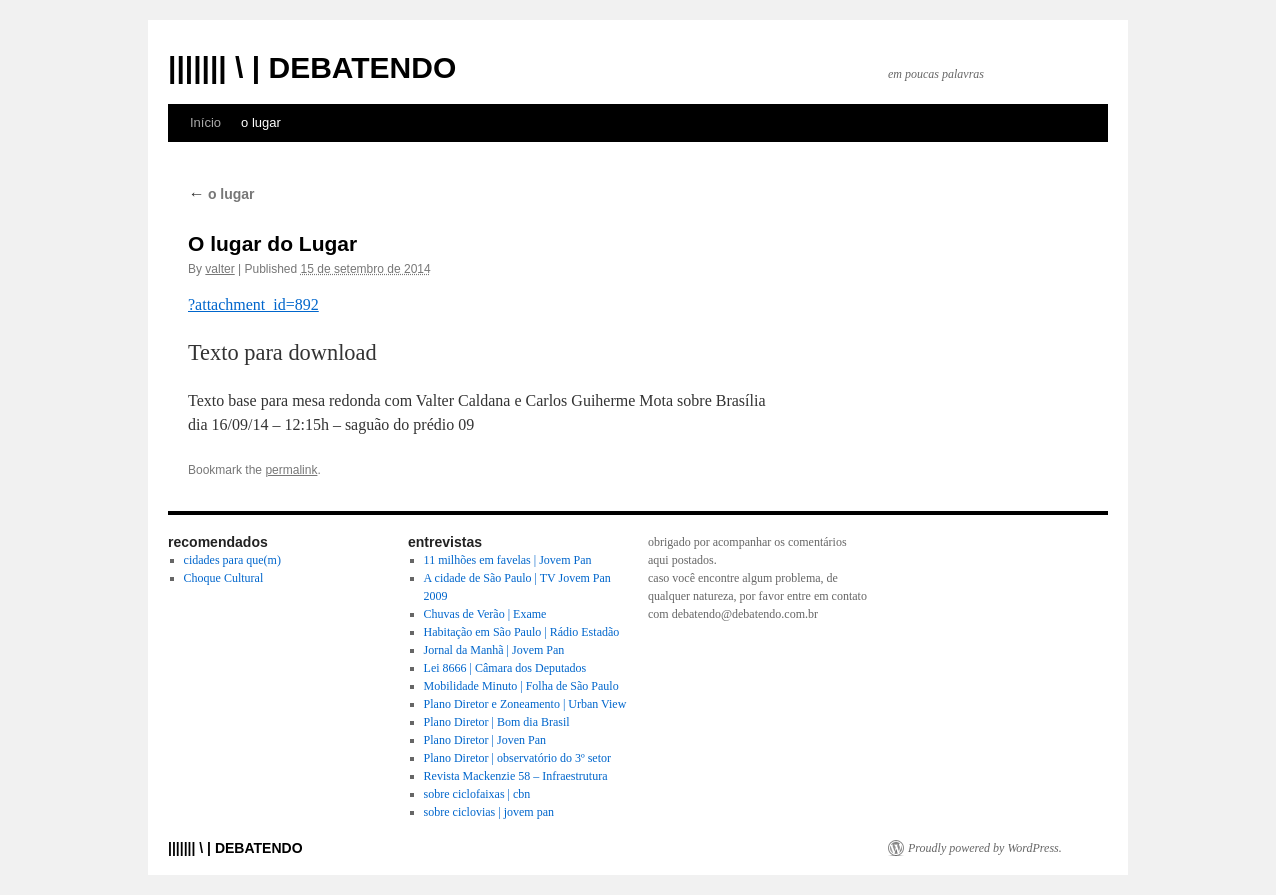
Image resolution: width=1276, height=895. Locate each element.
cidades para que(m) (232, 560)
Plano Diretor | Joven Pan (485, 740)
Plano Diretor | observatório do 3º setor (517, 758)
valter (219, 269)
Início (205, 122)
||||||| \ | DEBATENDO (312, 67)
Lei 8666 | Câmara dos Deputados (505, 668)
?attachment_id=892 (253, 304)
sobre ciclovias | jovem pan (489, 812)
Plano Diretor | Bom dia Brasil (497, 722)
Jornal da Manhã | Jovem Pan (494, 650)
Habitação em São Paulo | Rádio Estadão (522, 632)
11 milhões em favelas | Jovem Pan (508, 560)
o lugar (261, 122)
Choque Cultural (224, 578)
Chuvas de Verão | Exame (485, 614)
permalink (291, 470)
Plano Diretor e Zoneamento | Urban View (525, 704)
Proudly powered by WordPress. (985, 848)
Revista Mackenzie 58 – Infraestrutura (516, 776)
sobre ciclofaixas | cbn (477, 794)
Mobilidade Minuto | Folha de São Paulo (521, 686)
